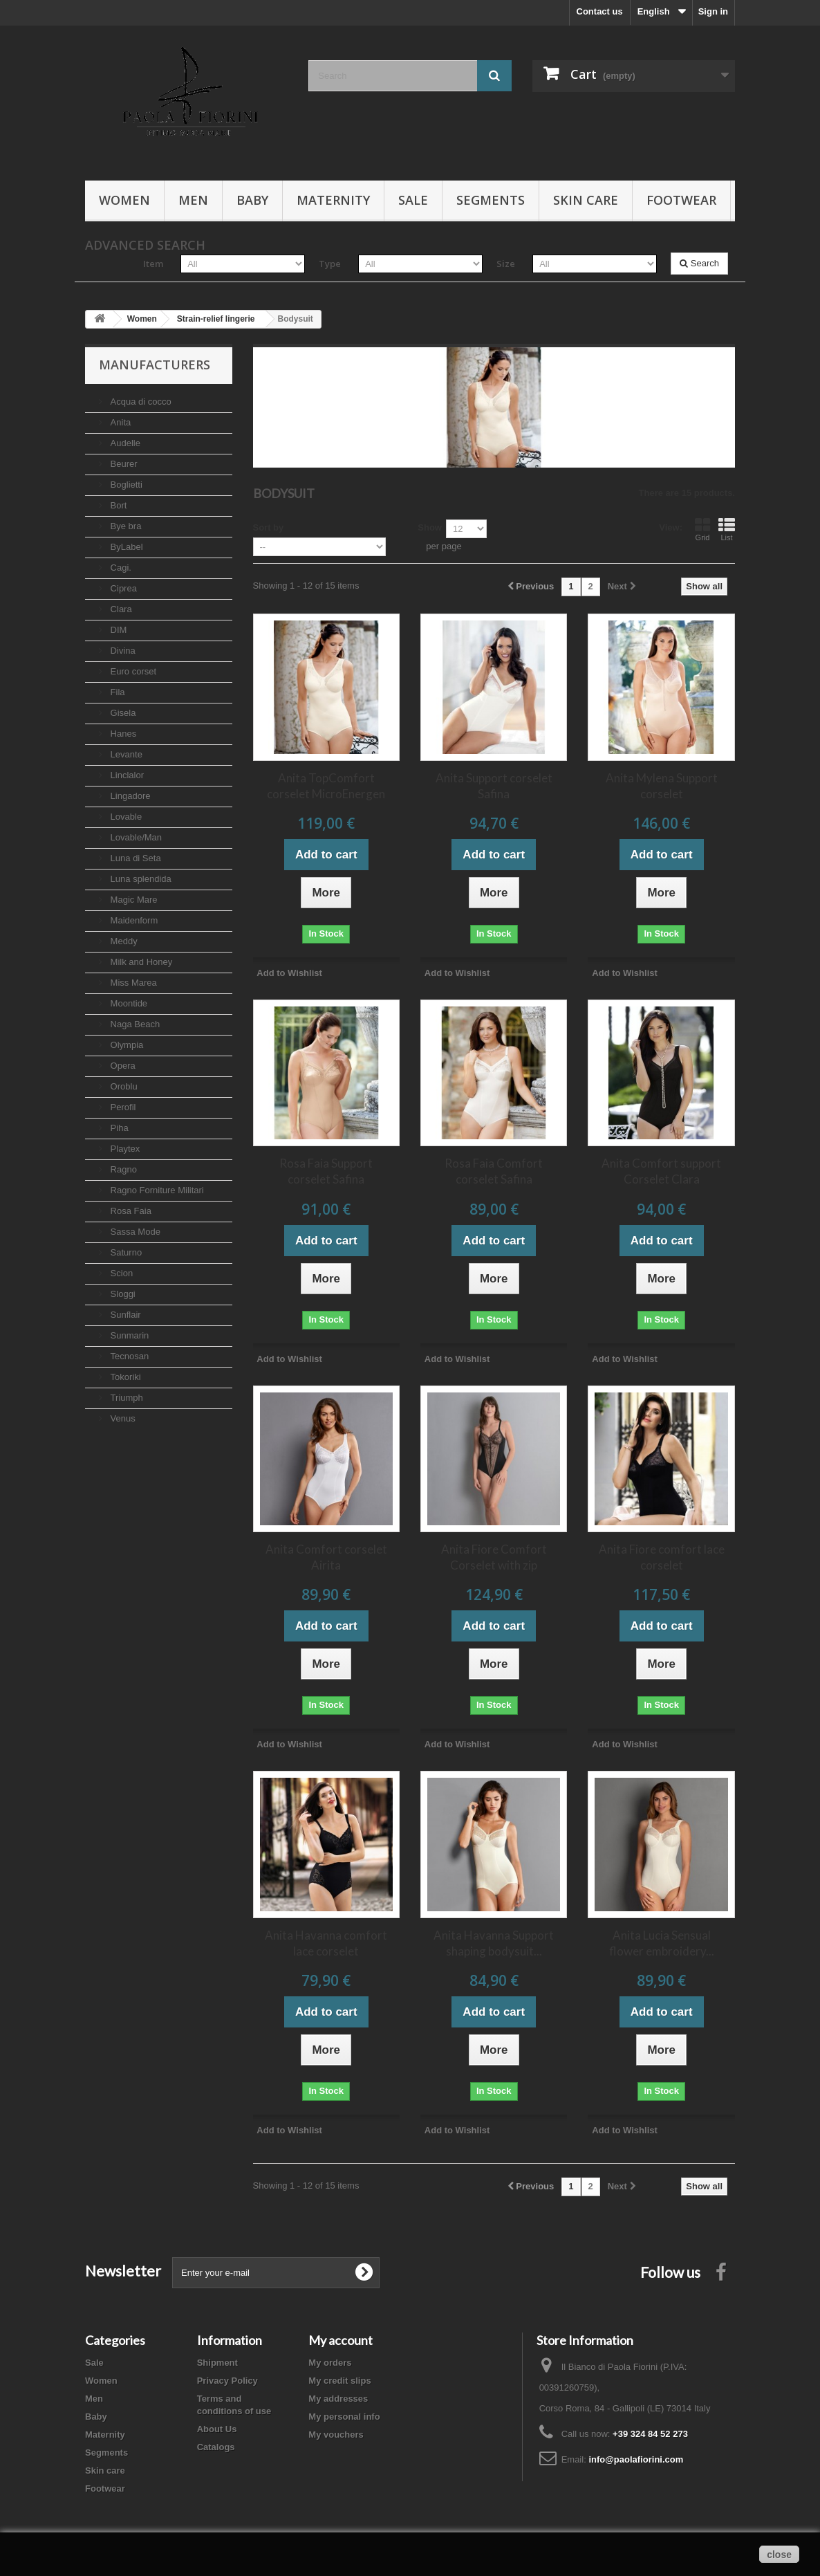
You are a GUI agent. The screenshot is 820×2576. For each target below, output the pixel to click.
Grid (702, 529)
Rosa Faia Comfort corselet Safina (494, 1171)
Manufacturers (154, 364)
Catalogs (216, 2447)
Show (430, 527)
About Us (217, 2429)
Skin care (585, 200)
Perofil (122, 1107)
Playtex (124, 1148)
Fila (116, 692)
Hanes (122, 733)
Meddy (123, 941)
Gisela (122, 713)
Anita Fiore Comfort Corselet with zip (494, 1557)
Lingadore (129, 796)
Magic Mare (133, 899)
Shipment (217, 2362)
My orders (329, 2362)
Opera (122, 1065)
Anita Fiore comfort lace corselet (662, 1557)
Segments (490, 200)
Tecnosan (128, 1356)
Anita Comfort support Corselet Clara (661, 1171)
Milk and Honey (140, 962)
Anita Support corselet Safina (494, 786)
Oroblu (123, 1086)
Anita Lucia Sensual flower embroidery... (661, 1943)
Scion (120, 1273)
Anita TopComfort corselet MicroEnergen (326, 786)
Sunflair (124, 1314)
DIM (117, 630)
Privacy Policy (227, 2380)
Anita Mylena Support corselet (662, 786)
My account (340, 2340)
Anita (119, 422)
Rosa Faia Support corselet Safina (326, 1171)
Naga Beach (134, 1024)
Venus (122, 1418)
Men (193, 200)
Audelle (124, 443)
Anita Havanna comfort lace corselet (326, 1943)
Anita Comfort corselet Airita (326, 1557)
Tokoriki (124, 1377)
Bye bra (124, 526)
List (726, 529)
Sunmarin (128, 1335)
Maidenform (133, 920)
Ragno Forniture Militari (156, 1190)
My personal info (344, 2416)
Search (699, 263)
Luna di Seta (134, 858)
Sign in (713, 11)
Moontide (127, 1003)
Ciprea (122, 588)
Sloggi (122, 1294)
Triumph (125, 1397)
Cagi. (119, 567)
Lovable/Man (135, 837)
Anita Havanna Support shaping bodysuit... (494, 1943)
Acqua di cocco (139, 401)
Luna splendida (139, 879)
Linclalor (126, 775)
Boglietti (125, 484)
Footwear (681, 200)
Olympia (125, 1045)
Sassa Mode (134, 1231)
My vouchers (335, 2434)
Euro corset (132, 671)
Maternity (333, 200)
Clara (120, 609)
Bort (117, 505)
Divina (122, 650)
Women (124, 200)
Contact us (600, 11)
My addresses (338, 2398)
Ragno (122, 1169)
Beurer (123, 464)
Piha (118, 1128)
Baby (252, 200)
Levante (125, 754)
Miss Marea (132, 982)
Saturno (125, 1252)
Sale (413, 200)
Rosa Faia (129, 1211)
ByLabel (125, 547)
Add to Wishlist (289, 973)
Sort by (268, 527)
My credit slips (339, 2380)
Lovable (125, 816)
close (779, 2554)
